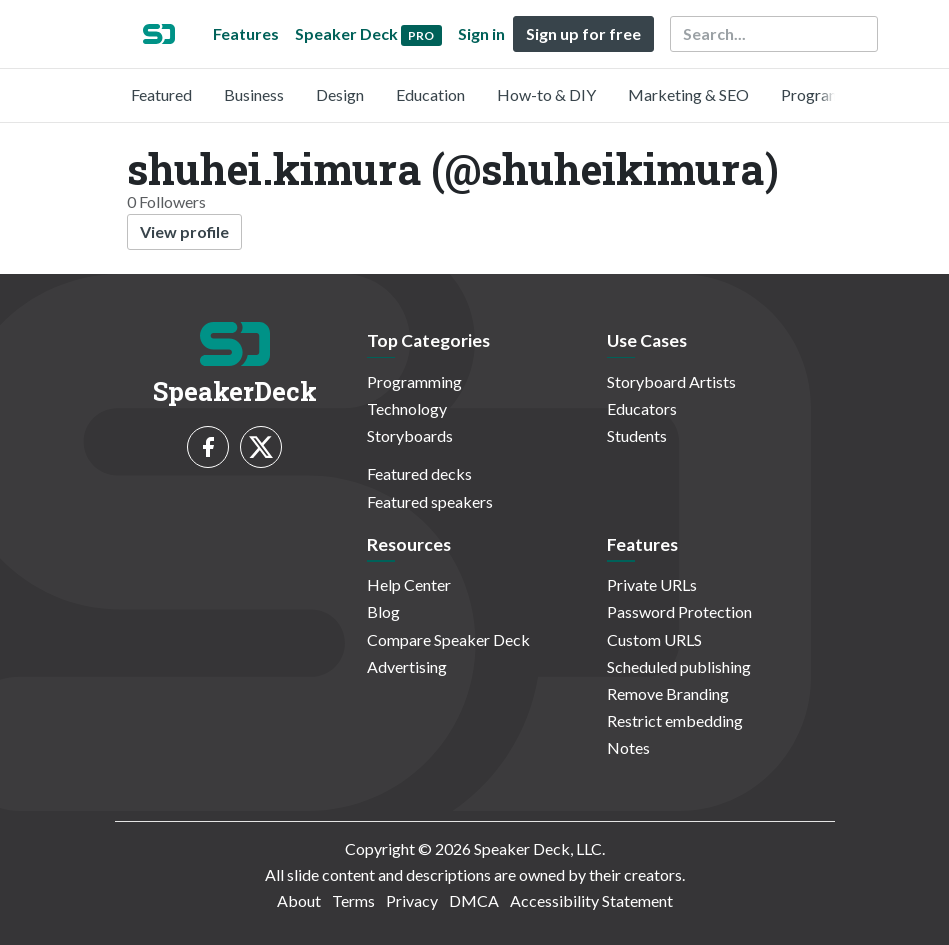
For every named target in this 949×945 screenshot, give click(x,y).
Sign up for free (583, 33)
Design (340, 94)
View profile (184, 231)
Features (246, 33)
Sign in (481, 33)
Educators (642, 408)
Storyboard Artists (671, 381)
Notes (628, 747)
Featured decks (419, 473)
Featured (161, 94)
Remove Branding (668, 693)
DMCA (474, 900)
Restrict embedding (675, 720)
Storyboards (410, 435)
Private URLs (652, 584)
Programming (828, 94)
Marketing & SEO (688, 94)
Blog (383, 611)
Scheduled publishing (679, 666)
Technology (407, 408)
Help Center (409, 584)
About (299, 900)
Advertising (407, 666)
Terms (353, 900)
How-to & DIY (546, 94)
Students (637, 435)
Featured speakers (430, 501)
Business (254, 94)
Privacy (412, 900)
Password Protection (679, 611)
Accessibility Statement (591, 900)
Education (430, 94)
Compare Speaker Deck (448, 639)
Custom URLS (654, 639)
